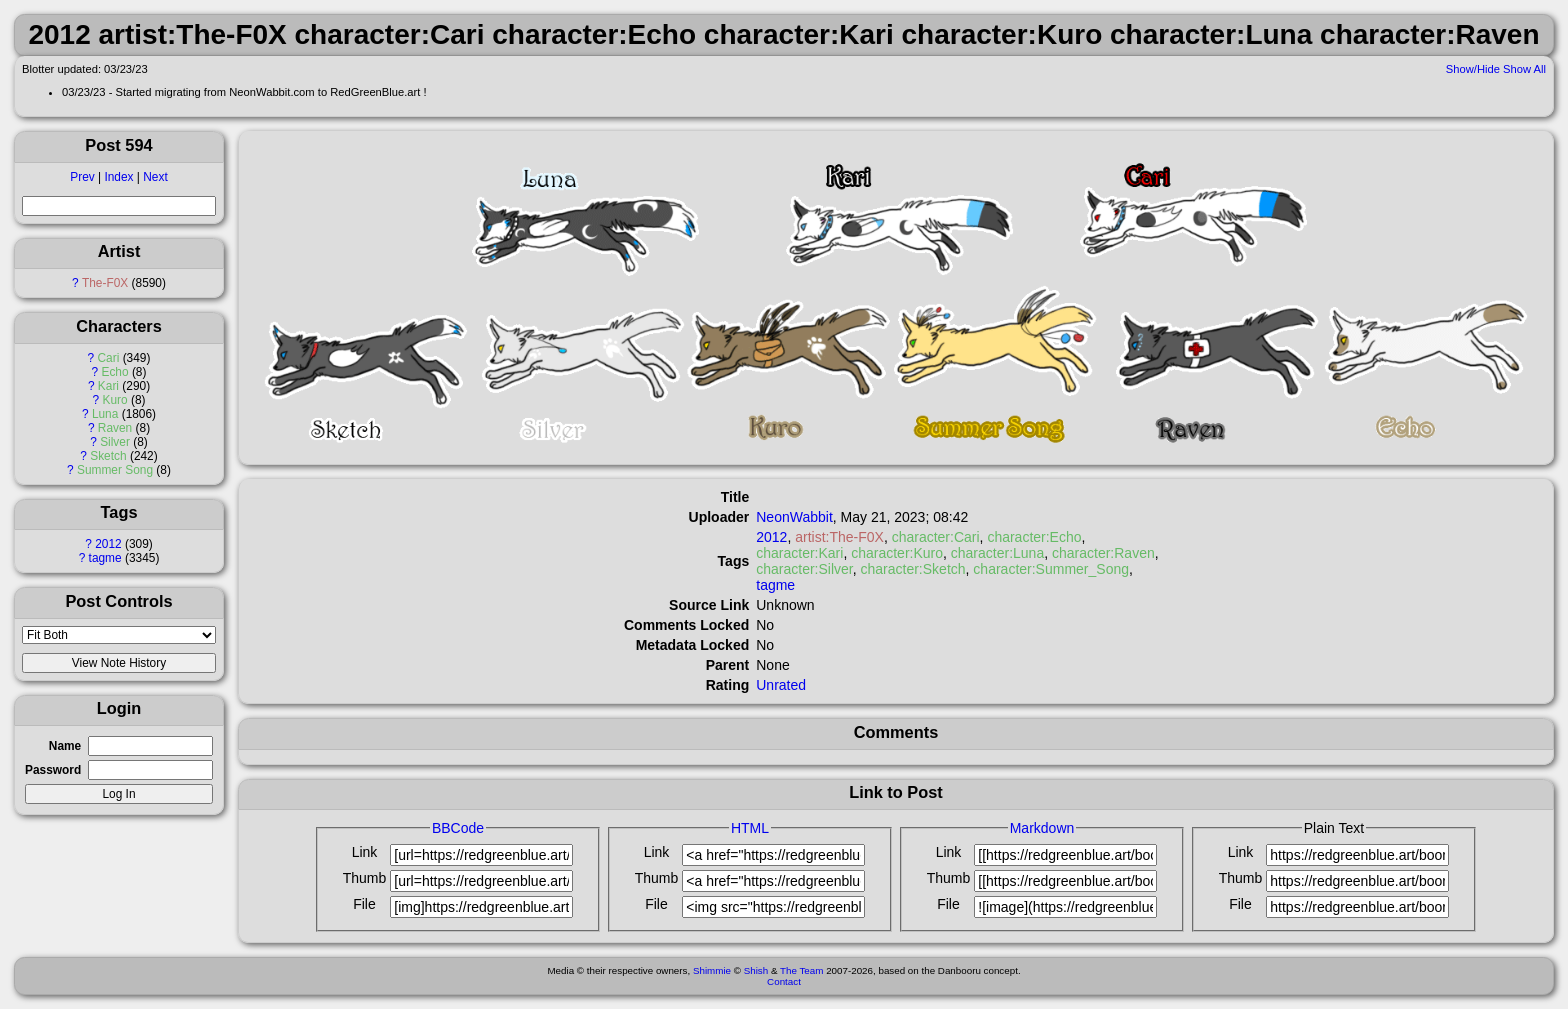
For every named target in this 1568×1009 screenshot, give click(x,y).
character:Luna (997, 553)
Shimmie (712, 970)
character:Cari (936, 537)
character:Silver (804, 569)
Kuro (114, 400)
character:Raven (1103, 553)
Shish (756, 970)
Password (53, 770)
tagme (105, 558)
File (364, 904)
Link (365, 852)
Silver (115, 442)
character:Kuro (897, 553)
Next (155, 177)
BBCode (458, 828)
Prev (82, 177)
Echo (114, 372)
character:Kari (799, 553)
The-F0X (105, 283)
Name (65, 746)
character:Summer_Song (1051, 569)
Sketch (108, 456)
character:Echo (1034, 537)
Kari (108, 386)
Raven (115, 428)
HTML (750, 828)
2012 (108, 544)
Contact (784, 981)
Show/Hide (1473, 69)
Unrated (781, 685)
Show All (1524, 69)
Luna (105, 414)
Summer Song (115, 470)
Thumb (365, 878)
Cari (109, 358)
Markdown (1042, 828)
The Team (801, 970)
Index (118, 177)
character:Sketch (913, 569)
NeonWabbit (794, 517)
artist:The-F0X (839, 537)
